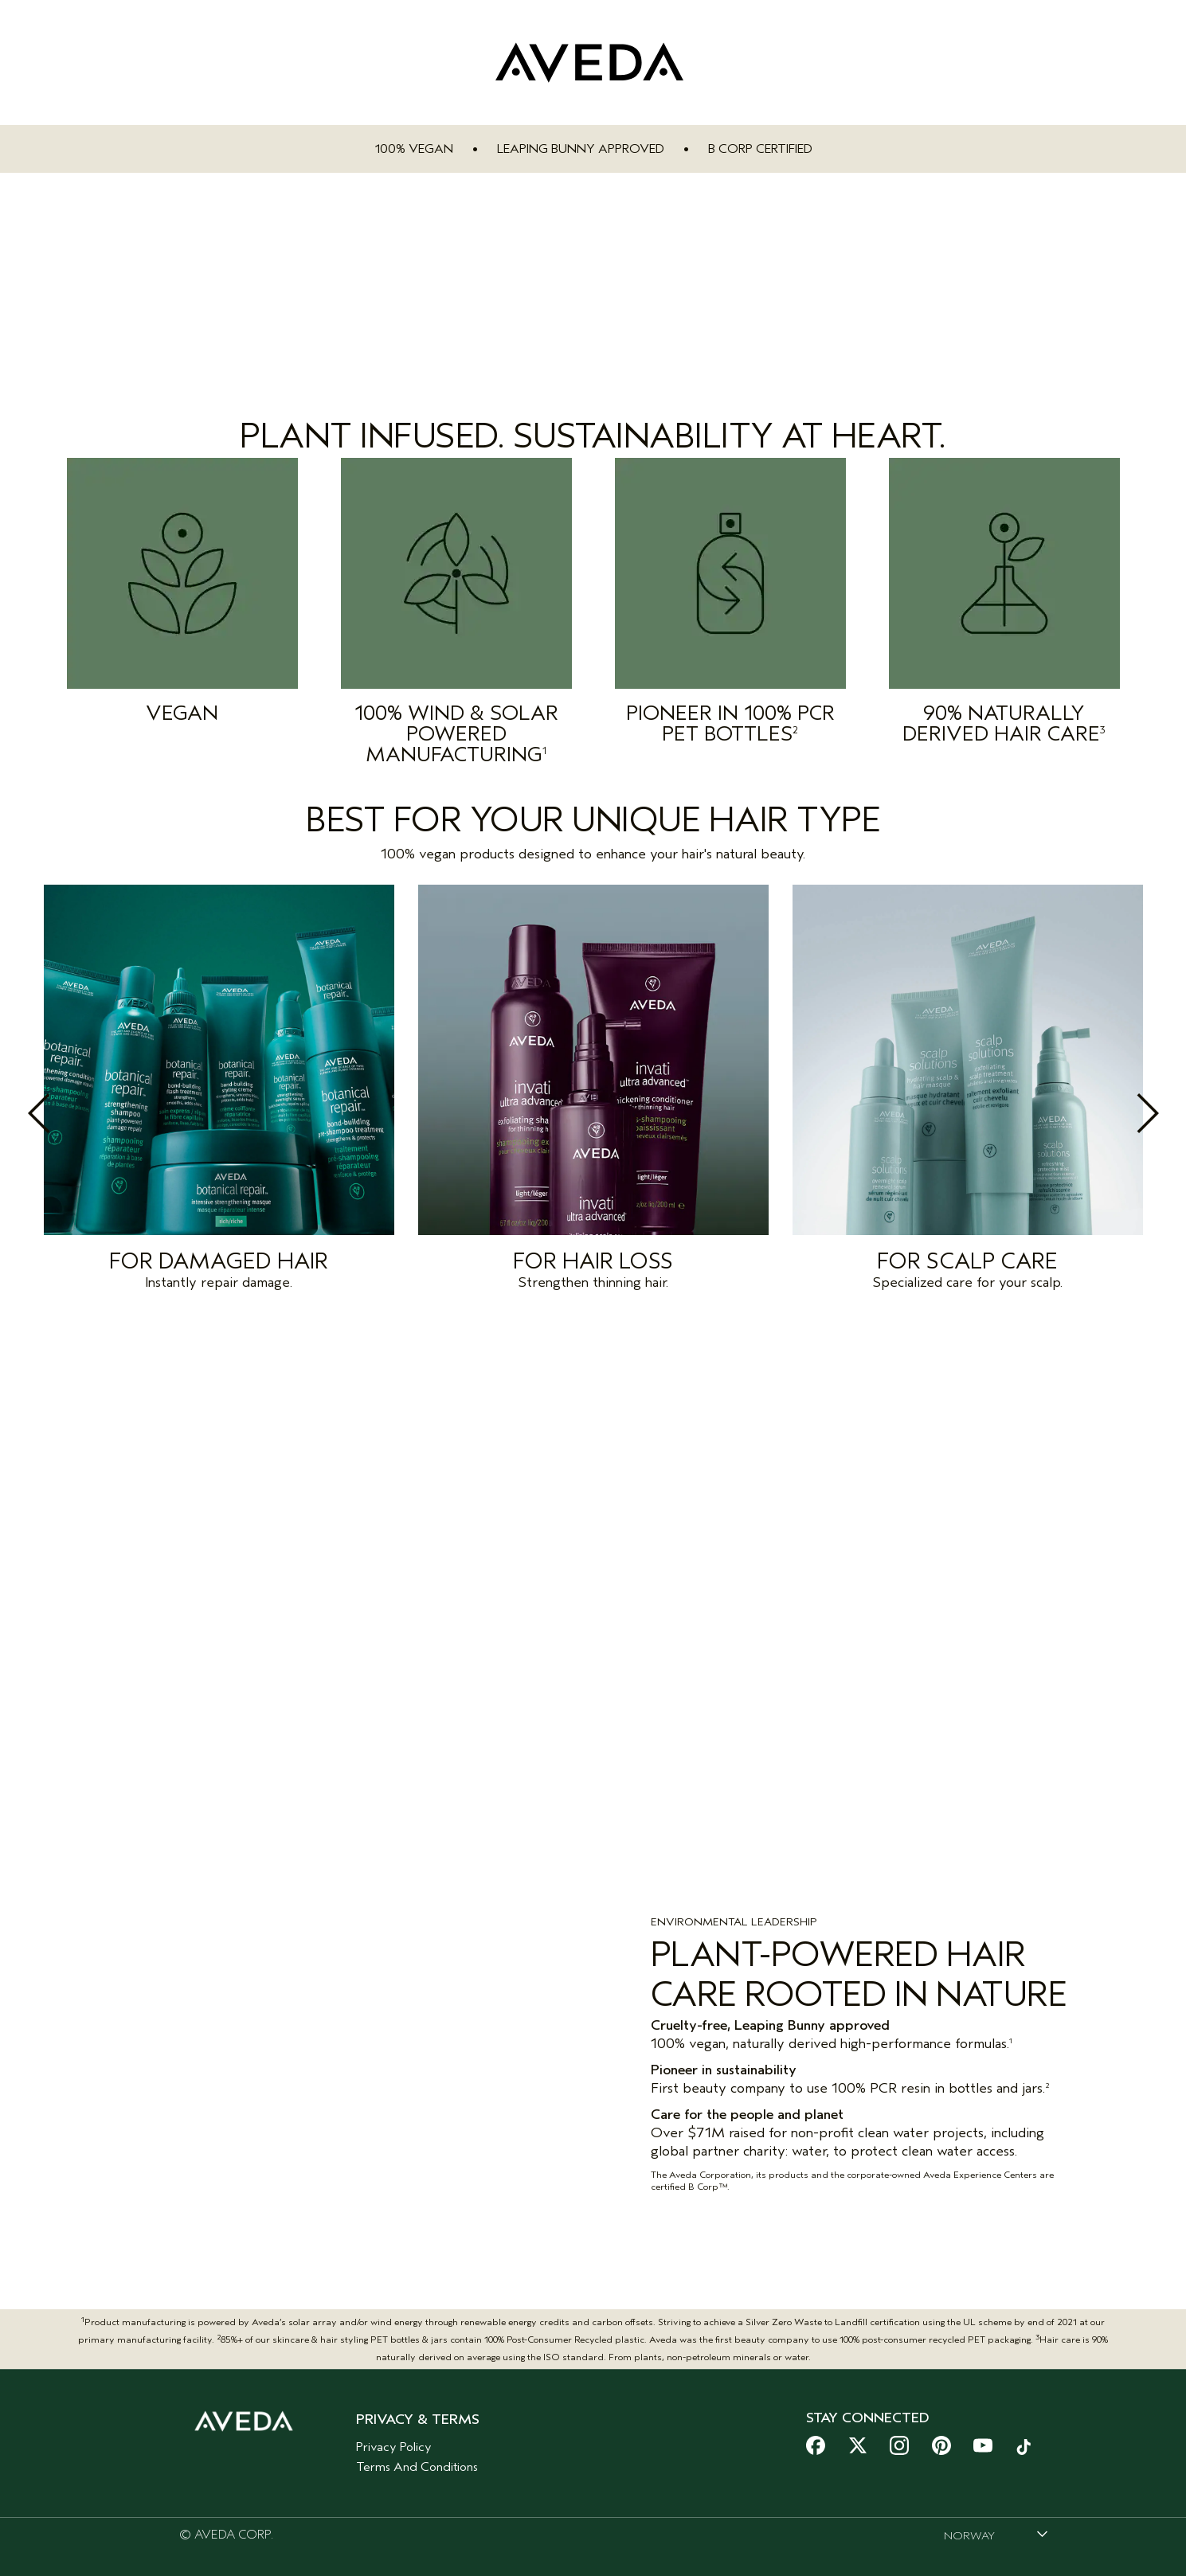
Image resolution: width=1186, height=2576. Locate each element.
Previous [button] (74, 1113)
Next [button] (1113, 1113)
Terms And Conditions (417, 2454)
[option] (219, 1092)
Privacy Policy (394, 2434)
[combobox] (995, 2523)
